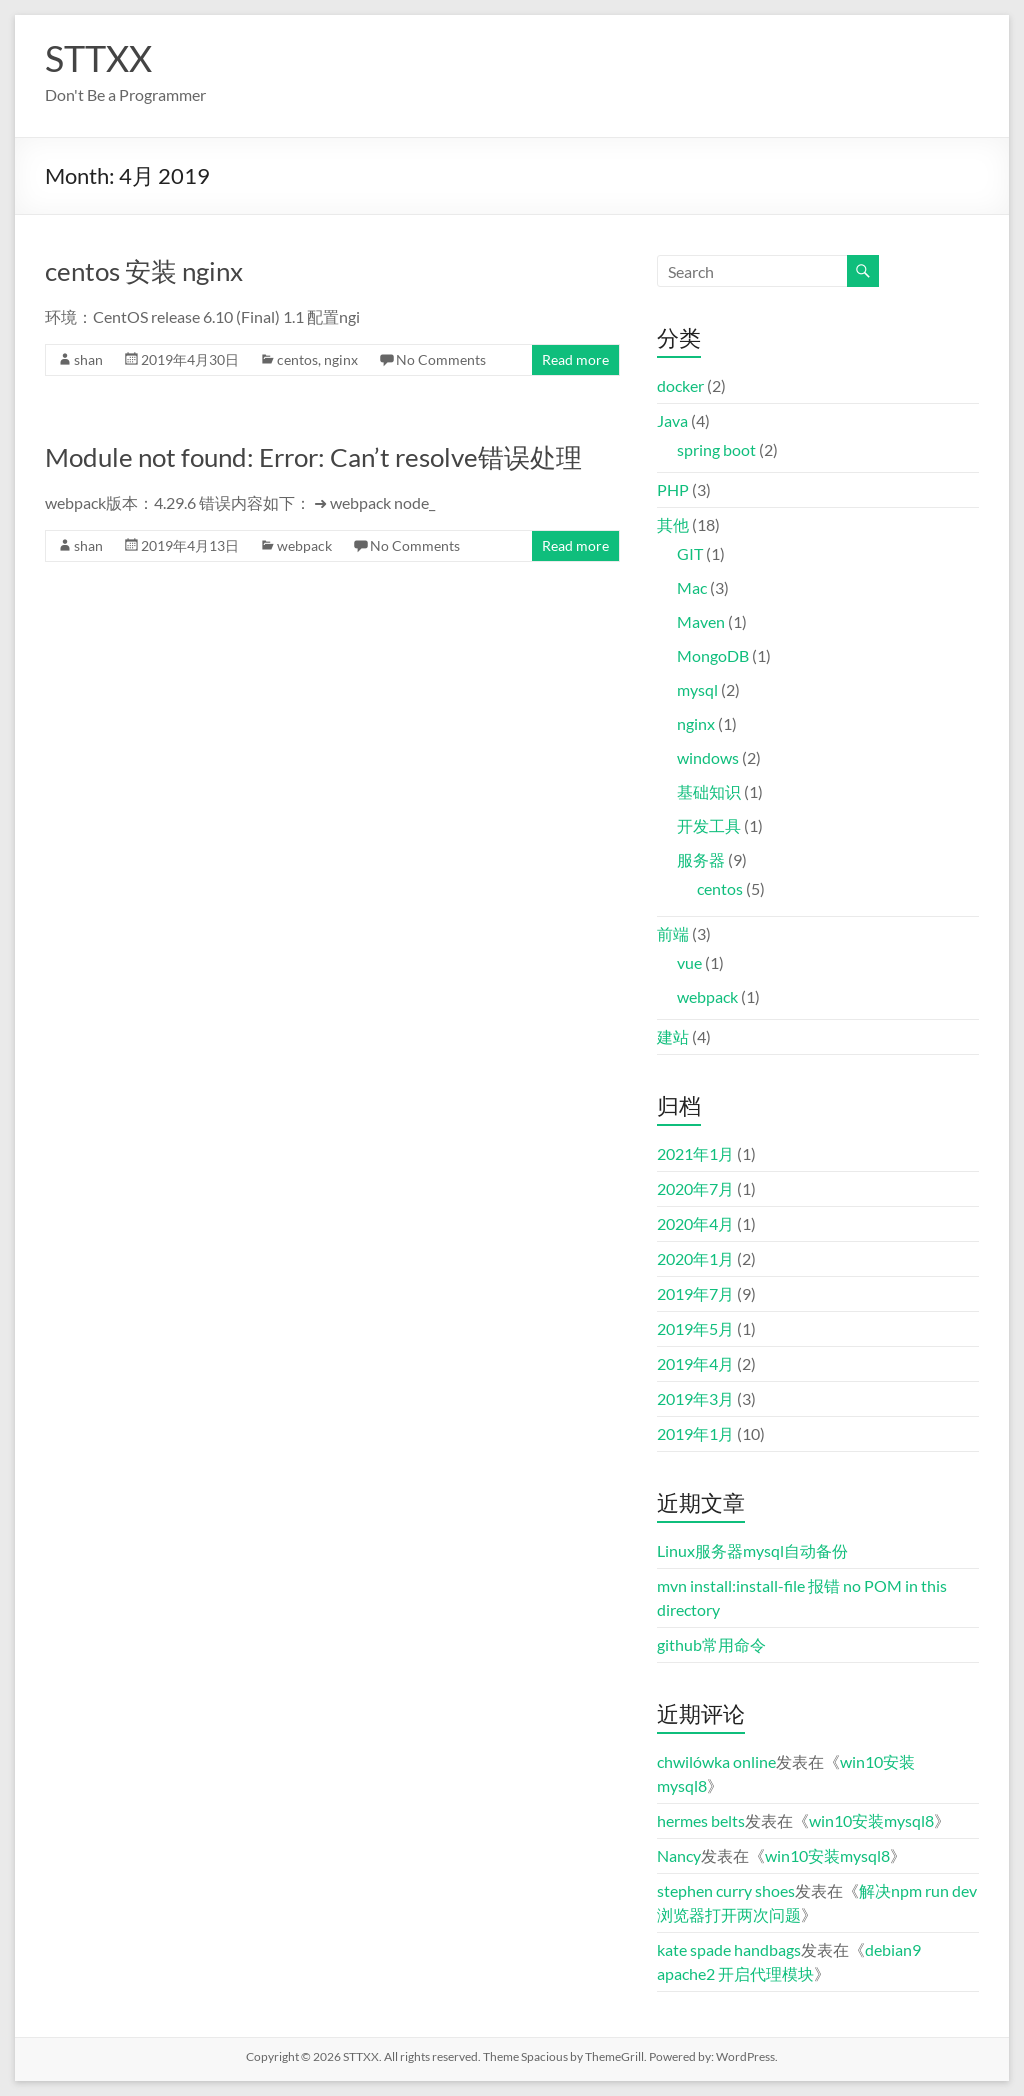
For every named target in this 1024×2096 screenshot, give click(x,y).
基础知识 (709, 791)
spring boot (716, 449)
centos (297, 359)
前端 (673, 933)
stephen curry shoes (726, 1890)
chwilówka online (716, 1761)
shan (88, 359)
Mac (692, 587)
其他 (673, 524)
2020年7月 (695, 1188)
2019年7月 (695, 1293)
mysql (697, 689)
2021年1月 (695, 1153)
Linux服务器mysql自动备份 (752, 1550)
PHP (673, 489)
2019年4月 (695, 1363)
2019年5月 (695, 1328)
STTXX (98, 58)
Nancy (679, 1855)
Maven (701, 621)
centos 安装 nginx (144, 271)
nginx (341, 359)
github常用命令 (711, 1644)
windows (708, 757)
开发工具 (709, 825)
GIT (690, 553)
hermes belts (701, 1820)
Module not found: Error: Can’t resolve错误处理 (313, 457)
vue (689, 962)
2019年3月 (695, 1398)
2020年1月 (695, 1258)
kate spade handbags (729, 1949)
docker (680, 385)
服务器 (701, 859)
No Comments (441, 359)
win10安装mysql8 (871, 1820)
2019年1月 (695, 1433)
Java (672, 420)
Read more (575, 359)
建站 (673, 1036)
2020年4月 (695, 1223)
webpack (304, 545)
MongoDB (713, 655)
